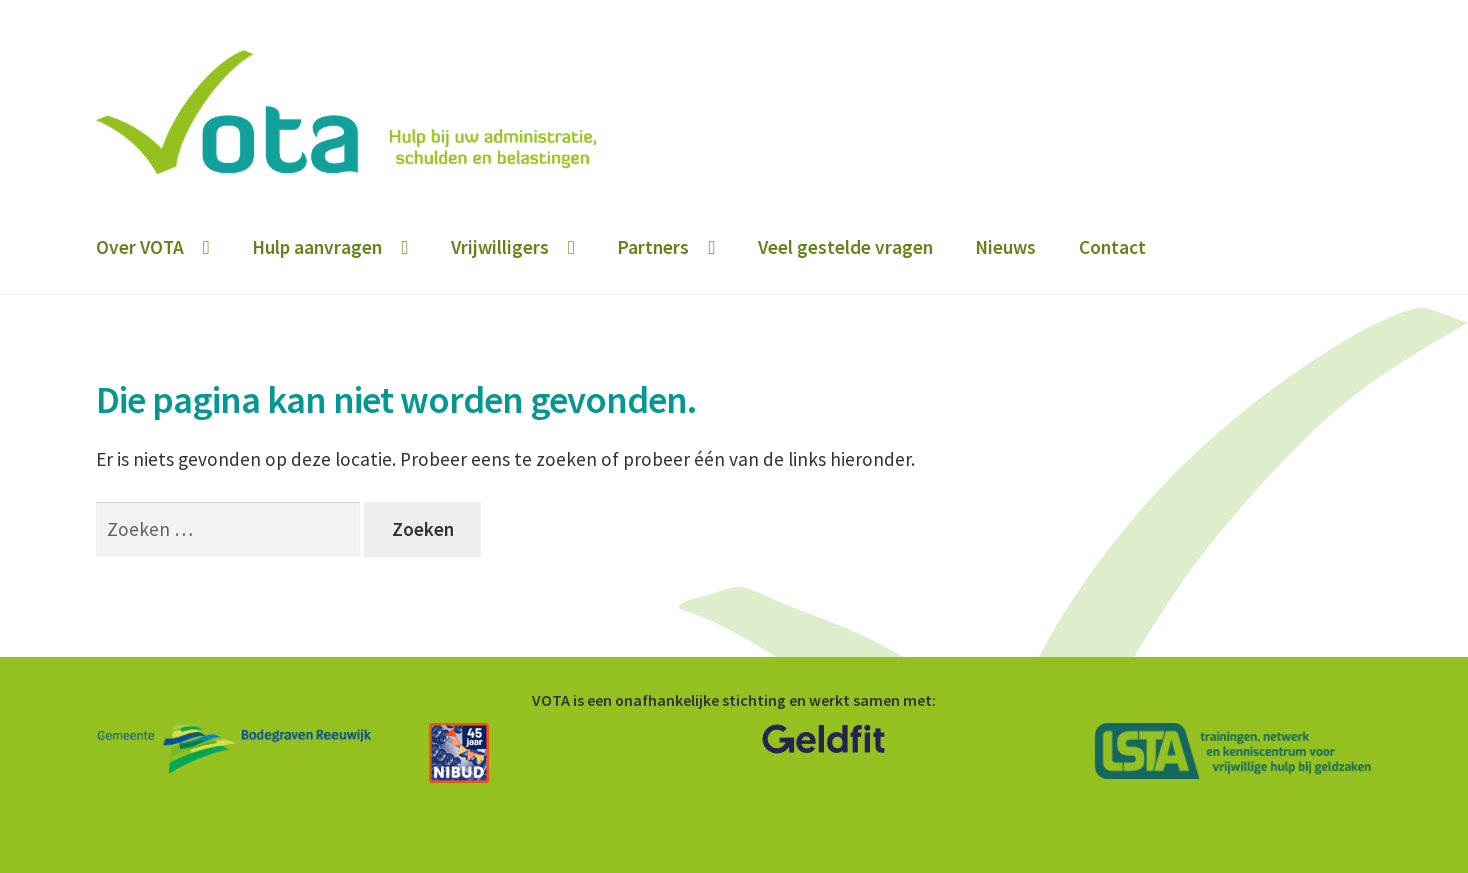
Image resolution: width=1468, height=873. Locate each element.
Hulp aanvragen (317, 247)
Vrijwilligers (500, 247)
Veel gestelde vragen (845, 247)
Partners (653, 247)
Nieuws (1005, 247)
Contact (1112, 247)
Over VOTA (140, 247)
